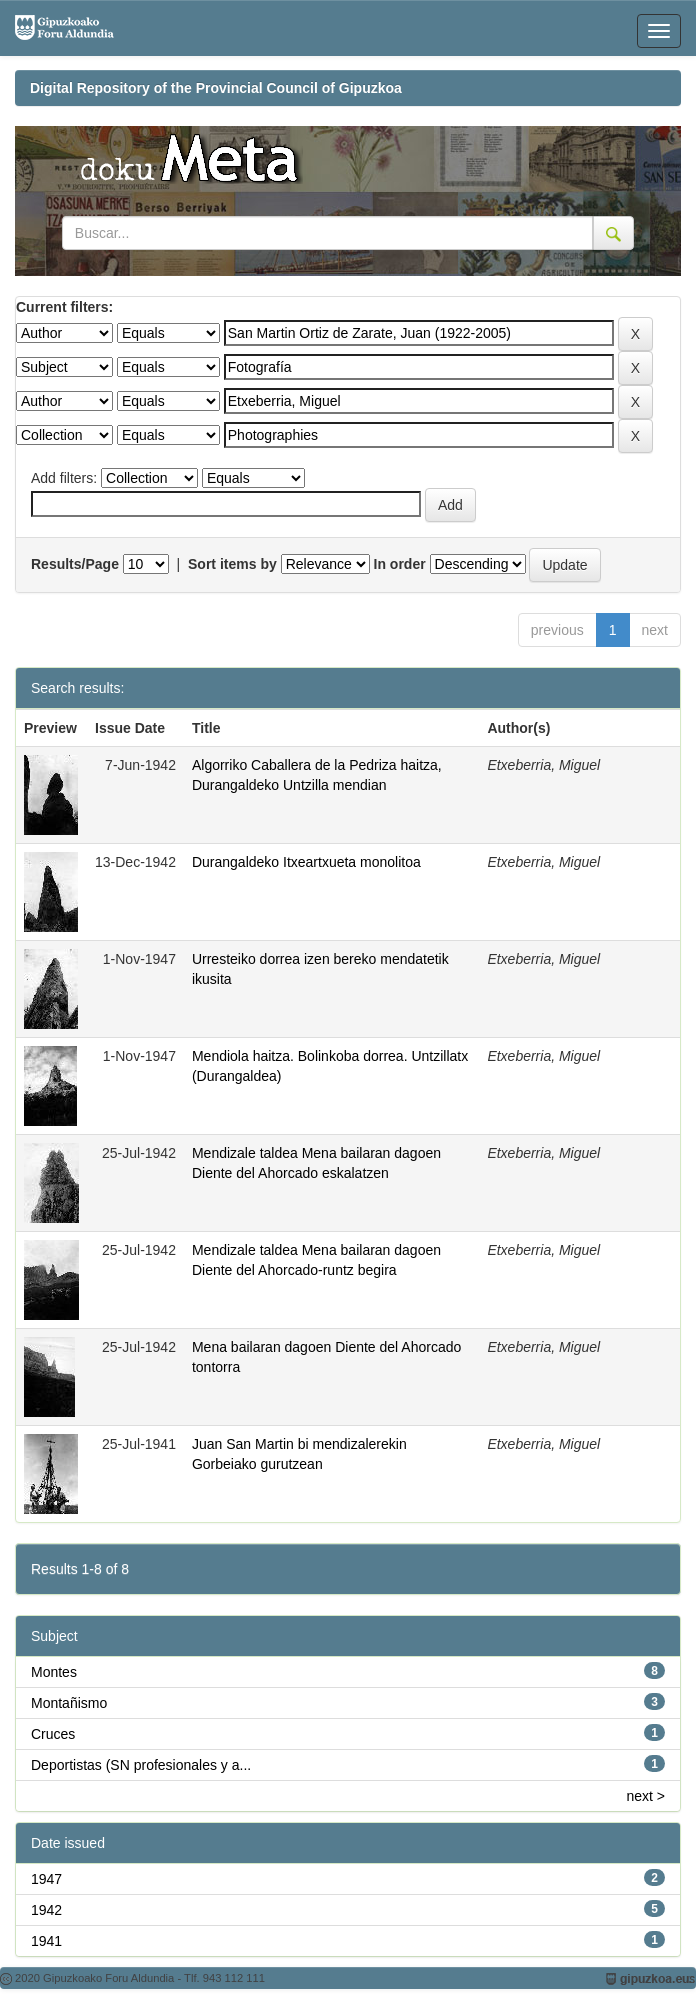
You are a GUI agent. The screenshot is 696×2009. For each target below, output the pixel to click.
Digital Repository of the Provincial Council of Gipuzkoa (216, 88)
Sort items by (232, 564)
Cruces (53, 1734)
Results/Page (75, 564)
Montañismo (69, 1703)
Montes (54, 1672)
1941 (46, 1941)
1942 (46, 1910)
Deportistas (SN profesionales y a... (141, 1765)
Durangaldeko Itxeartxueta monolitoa (306, 862)
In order (400, 564)
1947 (46, 1879)
